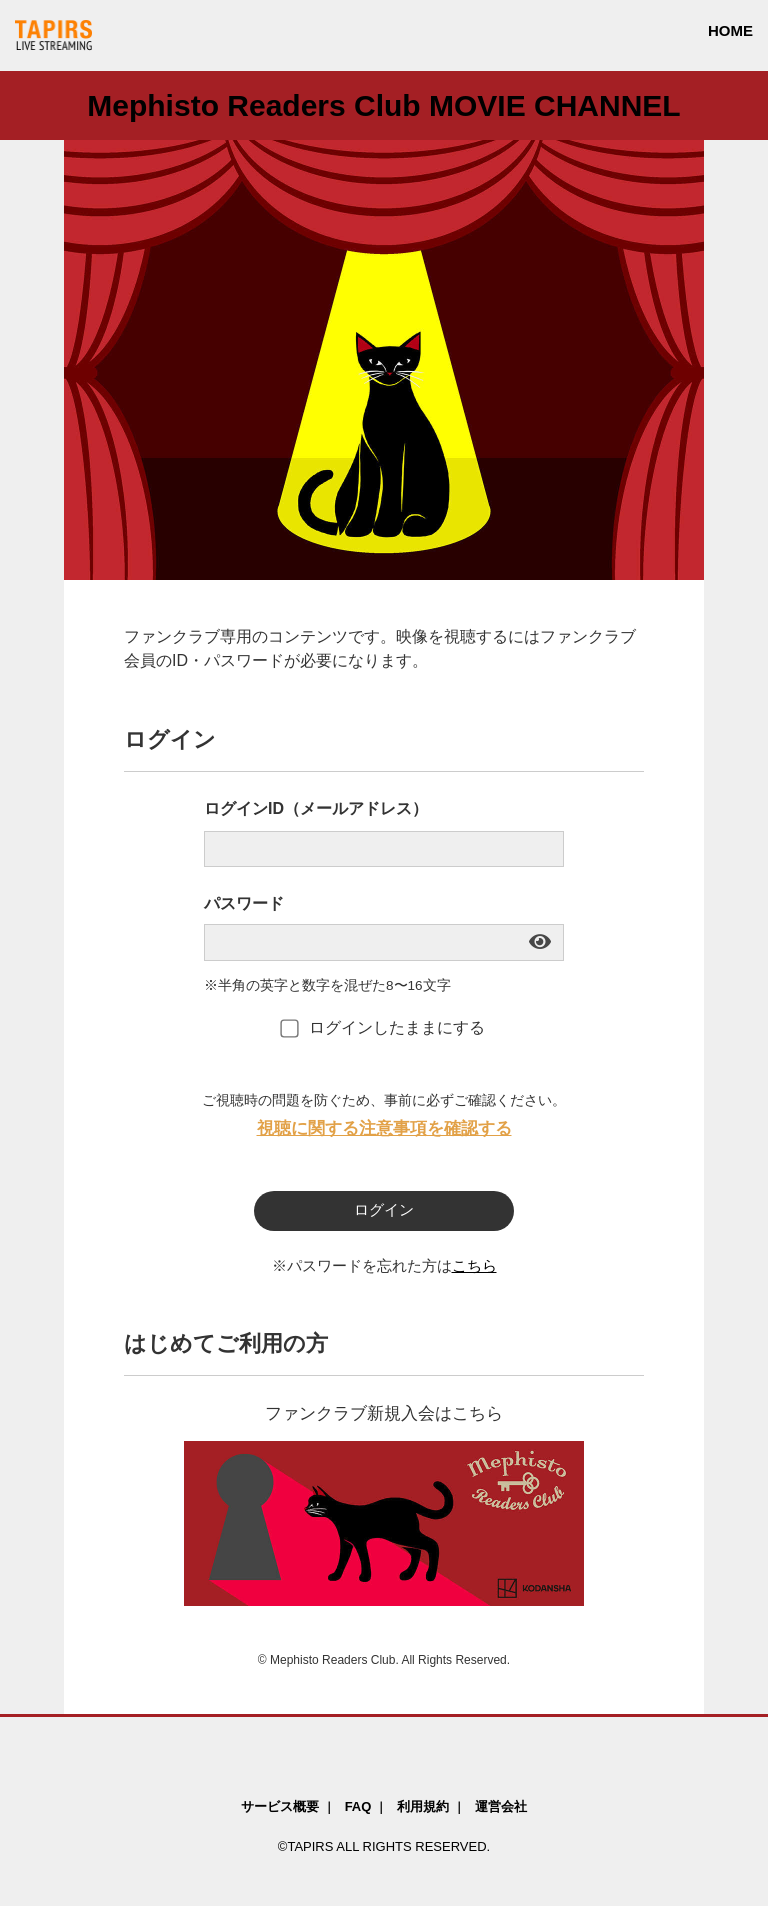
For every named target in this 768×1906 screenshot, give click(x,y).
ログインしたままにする (383, 1027)
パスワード (244, 903)
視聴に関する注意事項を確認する (384, 1128)
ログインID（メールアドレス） (316, 808)
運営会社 (501, 1806)
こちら (474, 1266)
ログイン (384, 1209)
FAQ (358, 1806)
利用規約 (423, 1806)
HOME (730, 30)
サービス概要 (280, 1806)
